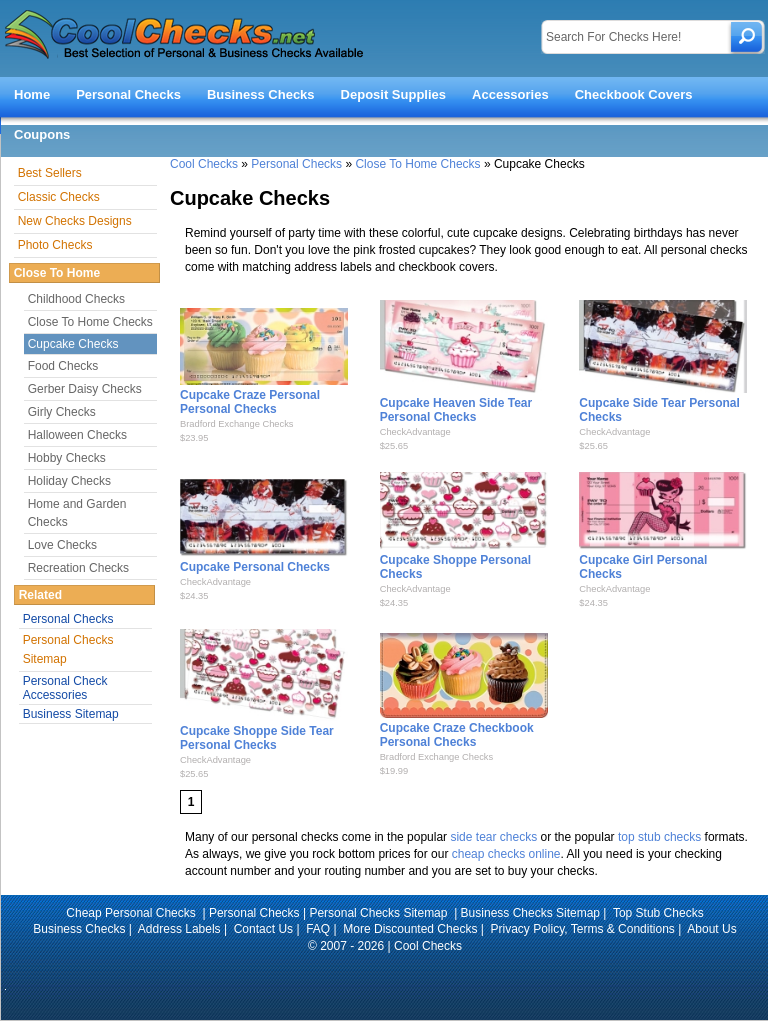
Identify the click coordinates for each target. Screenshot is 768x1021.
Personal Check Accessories (65, 688)
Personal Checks (128, 94)
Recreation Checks (78, 568)
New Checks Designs (75, 221)
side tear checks (493, 837)
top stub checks (659, 837)
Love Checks (62, 545)
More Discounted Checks (410, 929)
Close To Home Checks (417, 164)
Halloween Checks (77, 435)
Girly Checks (62, 412)
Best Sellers (50, 173)
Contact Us (263, 929)
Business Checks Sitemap (530, 913)
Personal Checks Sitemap (68, 649)
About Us (711, 929)
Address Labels (179, 929)
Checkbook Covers (634, 94)
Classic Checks (59, 197)
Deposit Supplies (393, 94)
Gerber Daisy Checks (85, 389)
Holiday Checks (69, 481)
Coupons (42, 134)
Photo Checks (55, 245)
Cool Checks (204, 164)
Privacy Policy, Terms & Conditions (583, 929)
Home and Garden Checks (77, 513)
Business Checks (261, 94)
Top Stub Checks (658, 913)
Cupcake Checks (73, 344)
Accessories (510, 94)
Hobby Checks (67, 458)
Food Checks (63, 366)
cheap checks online (506, 854)
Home (32, 94)
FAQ (318, 929)
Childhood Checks (76, 299)
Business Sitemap (71, 714)
